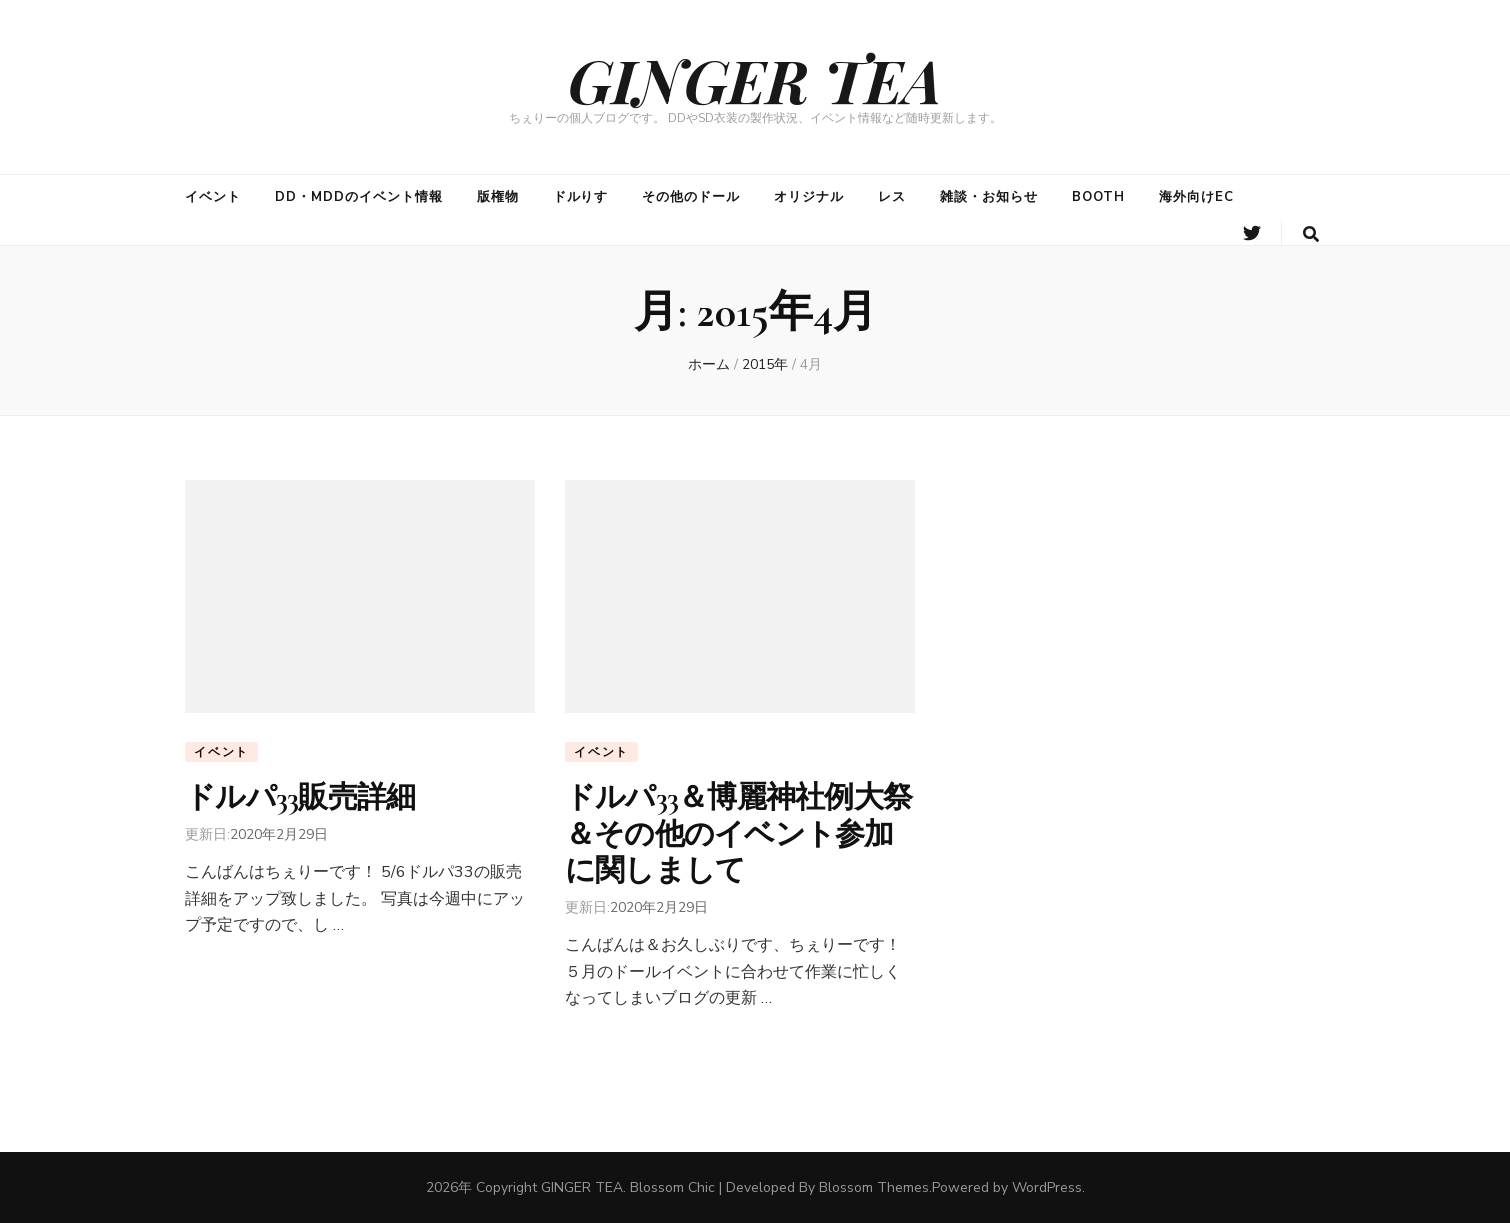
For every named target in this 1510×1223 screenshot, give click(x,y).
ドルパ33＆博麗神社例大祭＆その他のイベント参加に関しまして (738, 834)
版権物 (498, 197)
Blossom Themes (874, 1187)
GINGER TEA (755, 79)
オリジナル (809, 197)
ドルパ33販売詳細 (300, 797)
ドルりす (581, 197)
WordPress (1047, 1187)
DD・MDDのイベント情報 (359, 197)
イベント (213, 197)
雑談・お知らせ (989, 197)
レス (892, 197)
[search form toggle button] (1311, 234)
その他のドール (691, 197)
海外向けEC (1196, 197)
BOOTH (1098, 197)
